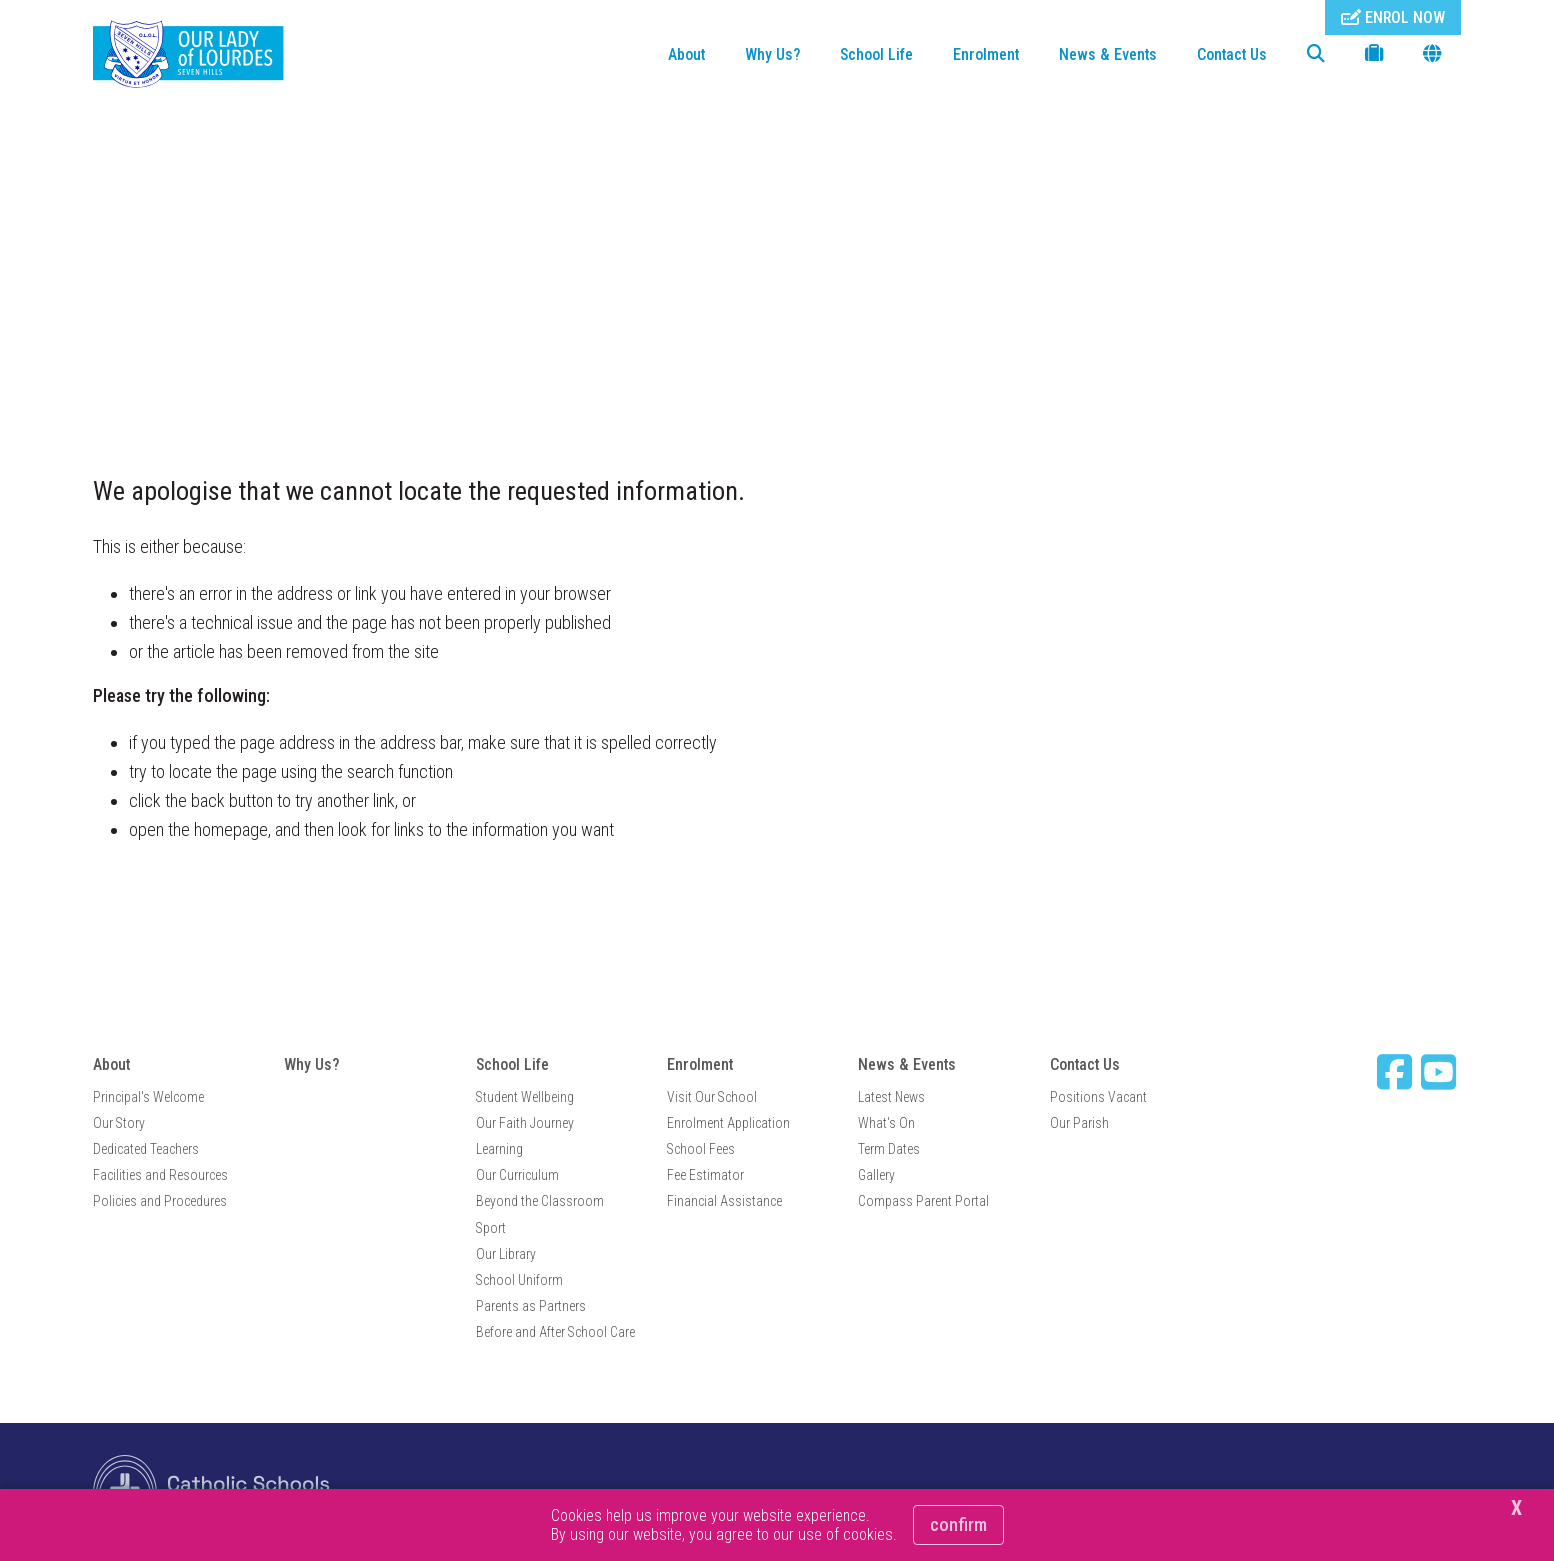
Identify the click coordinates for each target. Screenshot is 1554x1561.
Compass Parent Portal (923, 1201)
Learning (499, 1149)
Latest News (891, 1097)
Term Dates (889, 1149)
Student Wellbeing (525, 1097)
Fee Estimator (705, 1175)
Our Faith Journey (525, 1123)
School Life (876, 54)
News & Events (1108, 54)
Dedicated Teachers (146, 1149)
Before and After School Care (555, 1332)
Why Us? (772, 54)
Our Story (119, 1123)
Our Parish (1079, 1123)
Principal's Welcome (148, 1097)
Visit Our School (712, 1097)
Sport (491, 1228)
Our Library (506, 1254)
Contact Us (1232, 54)
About (686, 54)
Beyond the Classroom (540, 1201)
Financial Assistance (724, 1201)
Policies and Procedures (160, 1201)
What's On (886, 1123)
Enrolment (986, 54)
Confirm (958, 1524)
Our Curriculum (517, 1175)
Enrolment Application (728, 1123)
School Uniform (519, 1280)
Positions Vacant (1098, 1097)
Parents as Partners (531, 1306)
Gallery (876, 1175)
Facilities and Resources (160, 1175)
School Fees (701, 1149)
